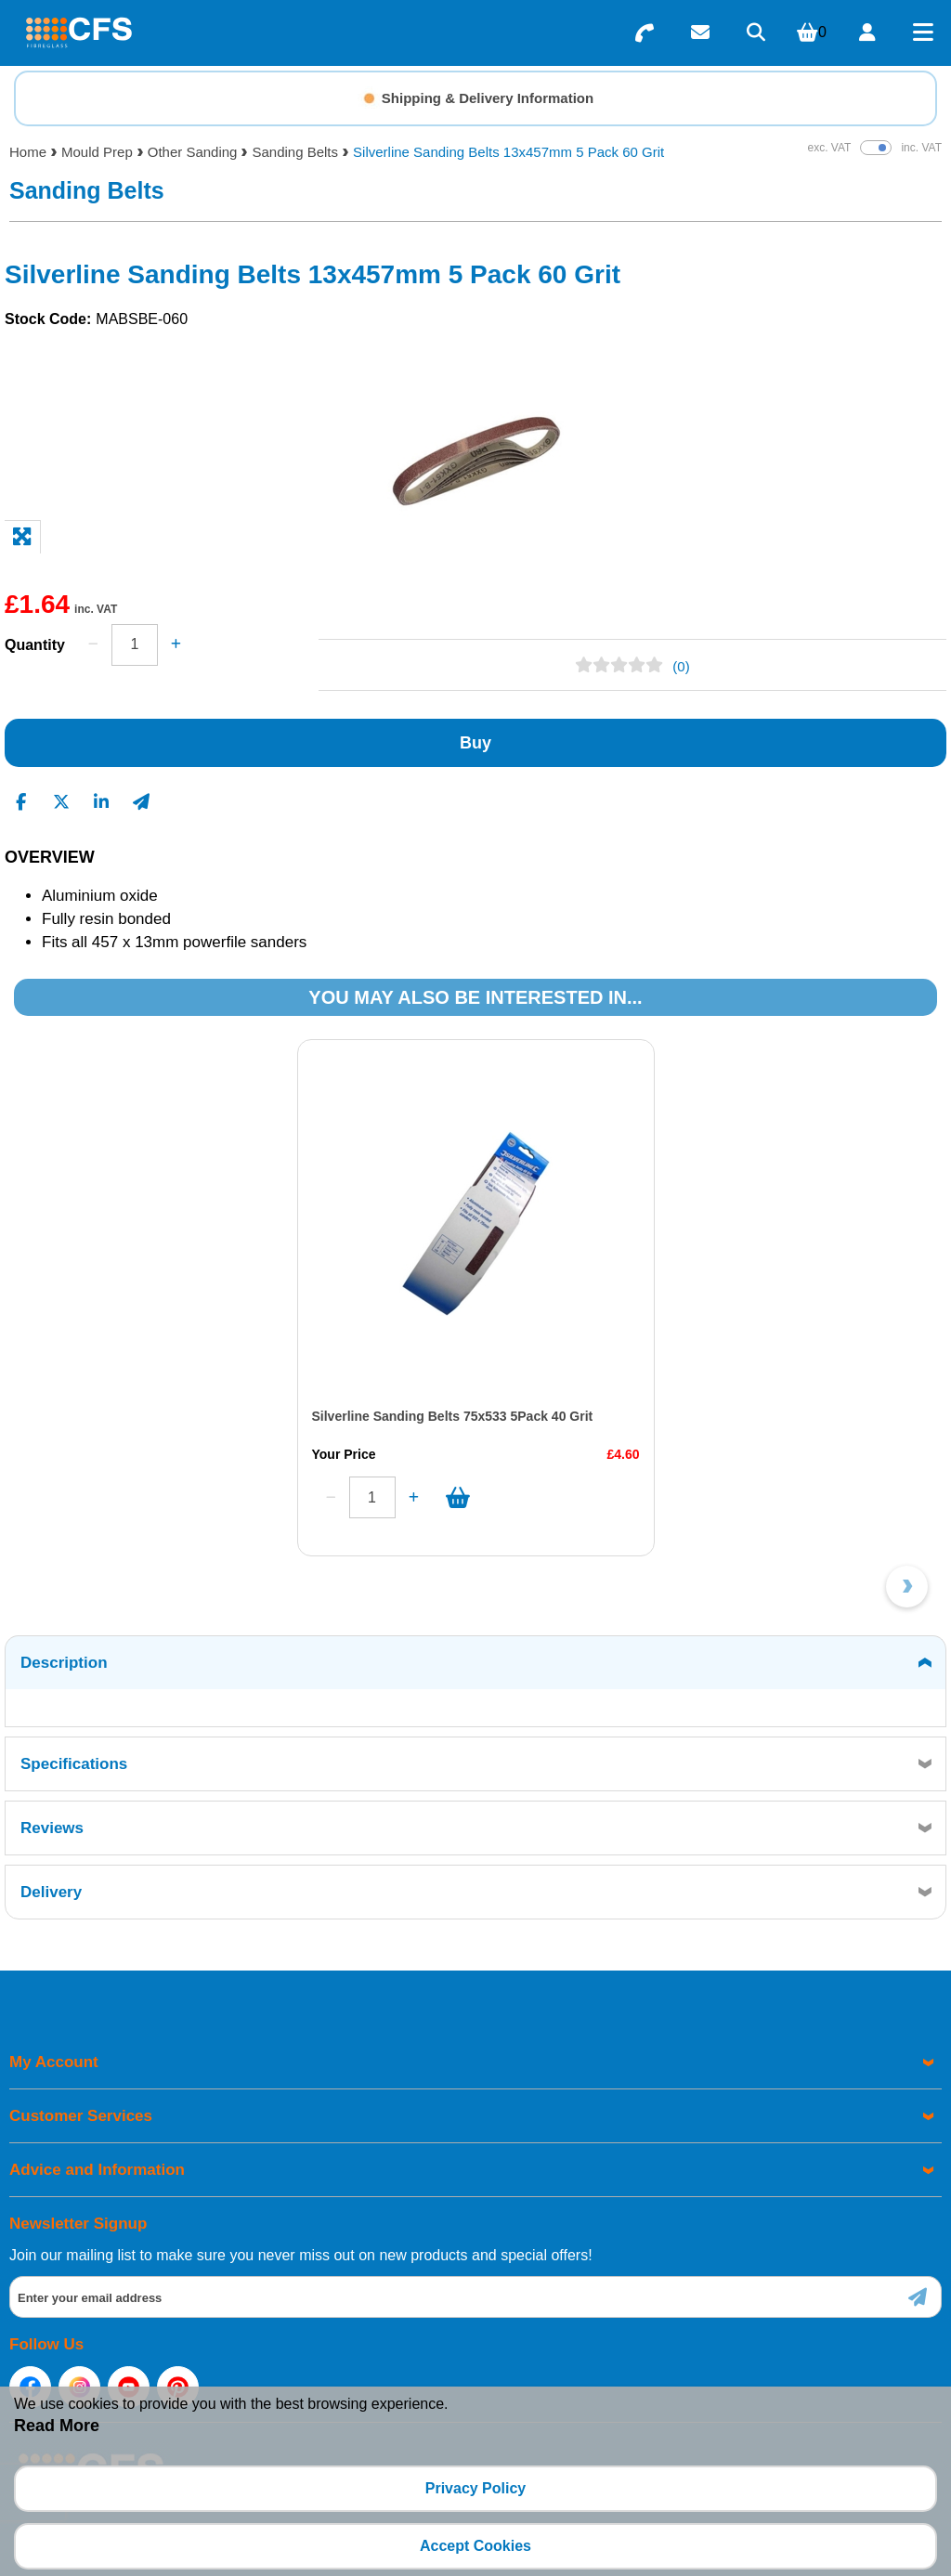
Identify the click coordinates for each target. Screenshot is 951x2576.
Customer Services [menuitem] (80, 2116)
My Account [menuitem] (53, 2062)
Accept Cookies (475, 2546)
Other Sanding (193, 152)
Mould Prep (97, 152)
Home (27, 152)
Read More (56, 2425)
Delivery (51, 1892)
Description (64, 1663)
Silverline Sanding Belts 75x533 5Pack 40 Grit (217, 1416)
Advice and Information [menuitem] (97, 2170)
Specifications (73, 1764)
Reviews (52, 1828)
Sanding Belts (295, 152)
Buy (475, 743)
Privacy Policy (476, 2488)
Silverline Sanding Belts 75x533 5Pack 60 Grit (686, 1416)
